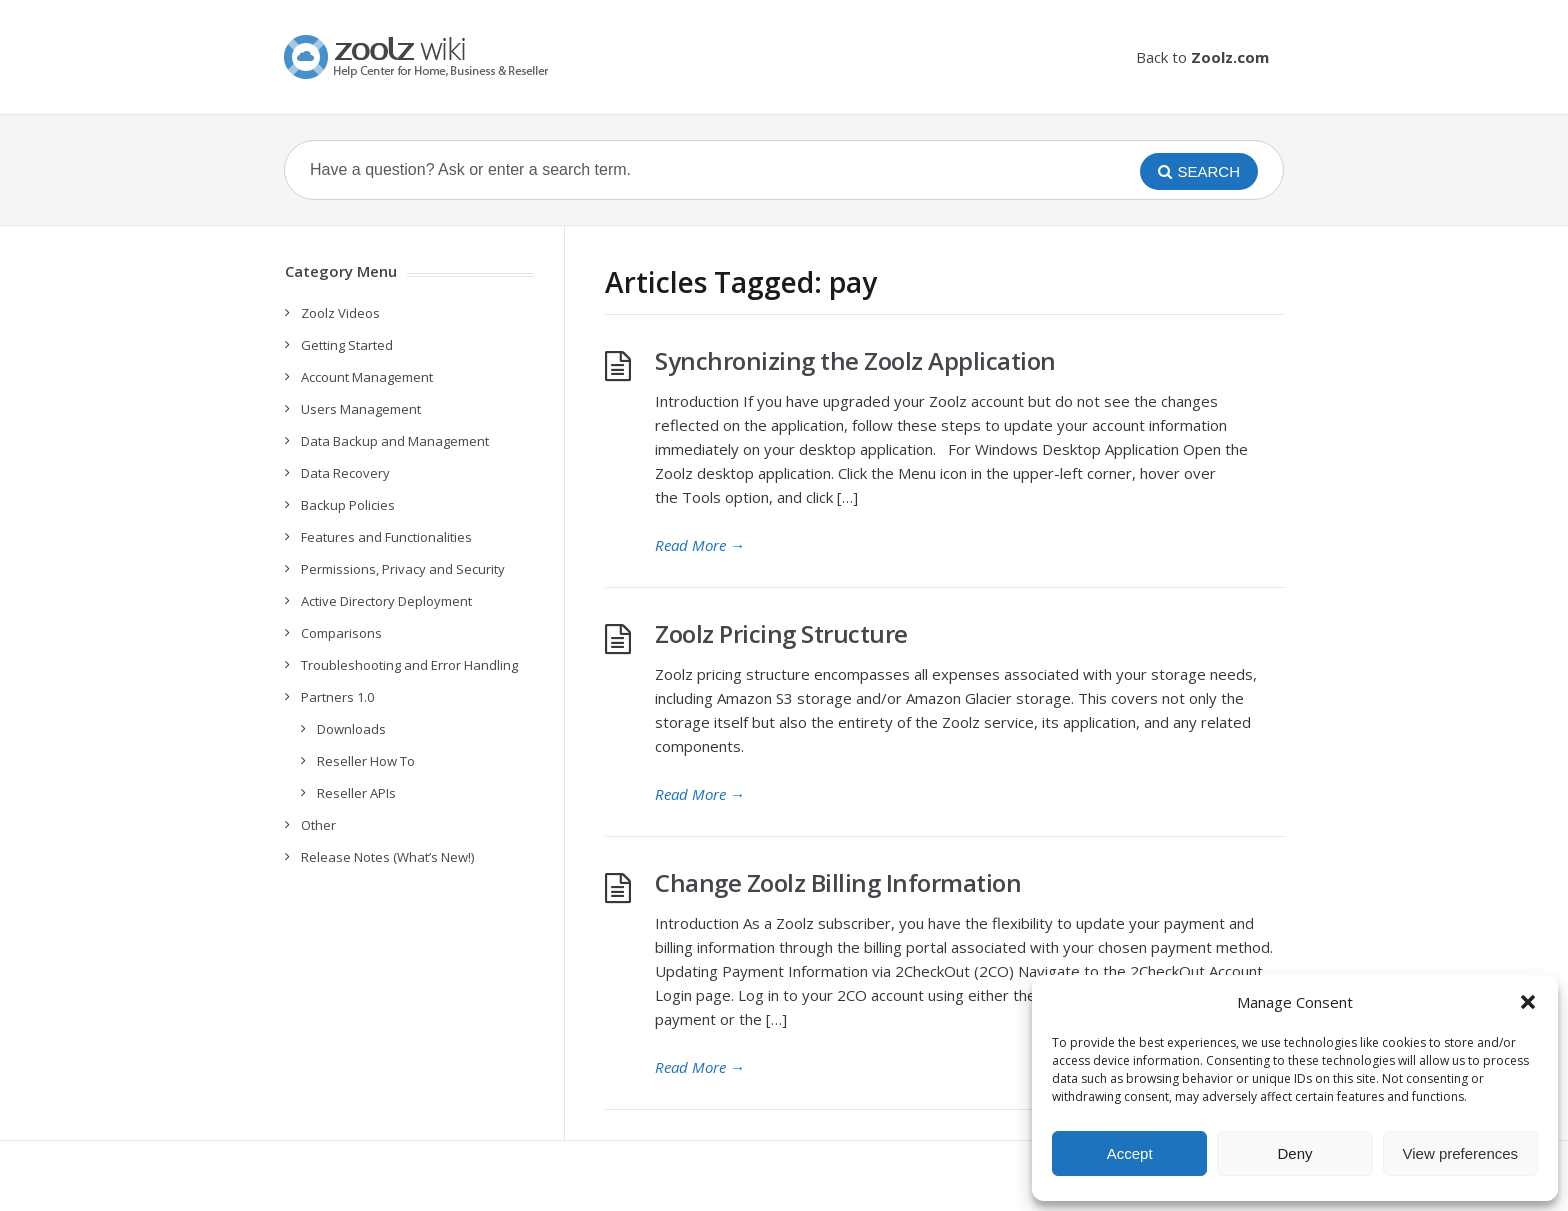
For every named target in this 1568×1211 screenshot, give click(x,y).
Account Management (367, 377)
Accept (1130, 1153)
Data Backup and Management (395, 441)
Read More (700, 545)
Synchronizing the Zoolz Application (855, 360)
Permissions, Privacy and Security (403, 569)
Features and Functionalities (386, 537)
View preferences (1461, 1153)
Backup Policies (348, 505)
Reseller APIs (356, 793)
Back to (1202, 57)
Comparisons (341, 633)
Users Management (361, 409)
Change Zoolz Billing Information (838, 882)
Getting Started (347, 345)
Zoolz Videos (340, 313)
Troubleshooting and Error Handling (409, 665)
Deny (1294, 1153)
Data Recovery (345, 473)
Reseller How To (366, 761)
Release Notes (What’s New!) (387, 857)
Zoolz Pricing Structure (781, 633)
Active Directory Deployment (386, 601)
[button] (1528, 1002)
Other (318, 825)
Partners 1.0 (337, 697)
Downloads (351, 729)
